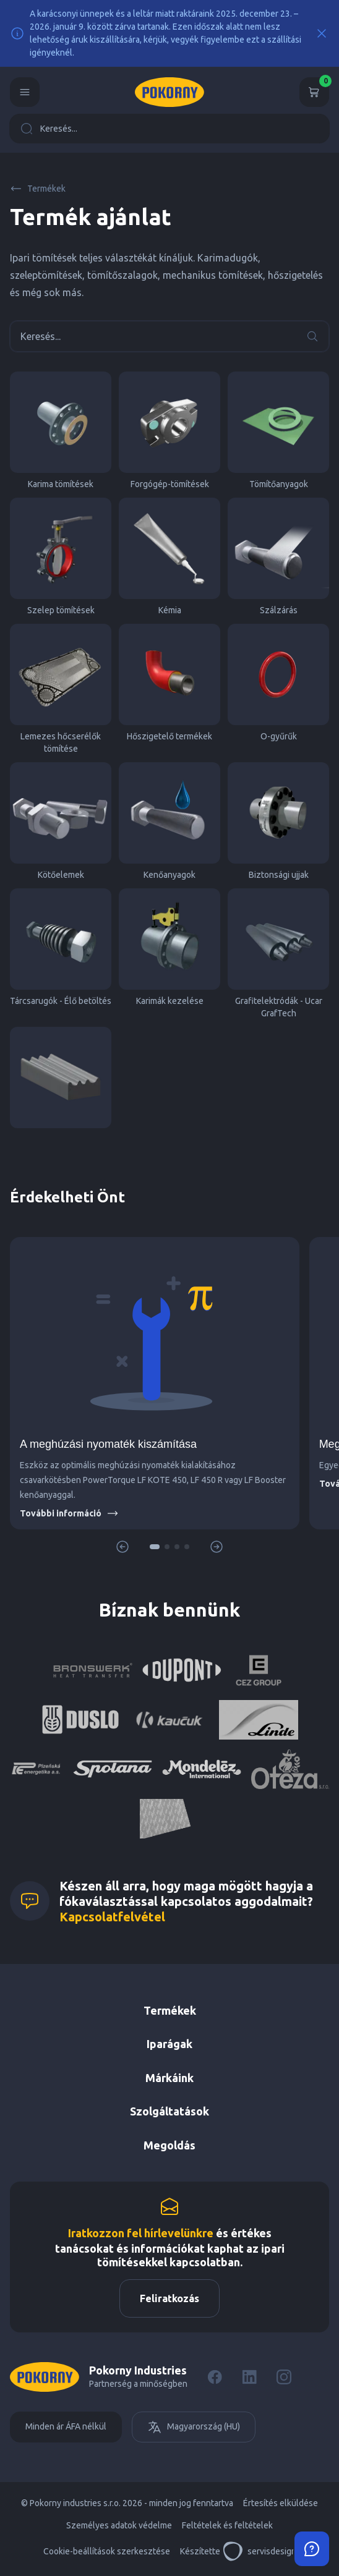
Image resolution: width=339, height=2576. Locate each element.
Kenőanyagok (169, 821)
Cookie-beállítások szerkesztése (106, 2551)
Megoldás (169, 2145)
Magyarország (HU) (193, 2427)
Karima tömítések (60, 430)
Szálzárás (278, 556)
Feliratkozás (169, 2298)
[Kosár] (314, 92)
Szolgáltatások (169, 2111)
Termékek (38, 188)
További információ (69, 1513)
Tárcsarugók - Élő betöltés (60, 947)
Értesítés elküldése (280, 2503)
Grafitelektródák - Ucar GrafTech (278, 953)
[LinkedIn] (249, 2377)
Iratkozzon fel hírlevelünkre (140, 2233)
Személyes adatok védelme (119, 2525)
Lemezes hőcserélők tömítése (60, 689)
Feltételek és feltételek (227, 2525)
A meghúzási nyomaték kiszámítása (108, 1444)
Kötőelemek (60, 821)
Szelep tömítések (60, 556)
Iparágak (169, 2044)
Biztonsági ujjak (278, 821)
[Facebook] (214, 2377)
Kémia (169, 556)
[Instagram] (284, 2377)
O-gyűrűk (278, 682)
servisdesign (259, 2551)
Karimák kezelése (169, 947)
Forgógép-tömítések (169, 430)
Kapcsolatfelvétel (112, 1917)
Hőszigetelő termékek (169, 682)
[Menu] (25, 92)
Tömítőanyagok (278, 430)
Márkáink (169, 2078)
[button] (155, 1546)
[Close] (321, 33)
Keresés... (48, 128)
